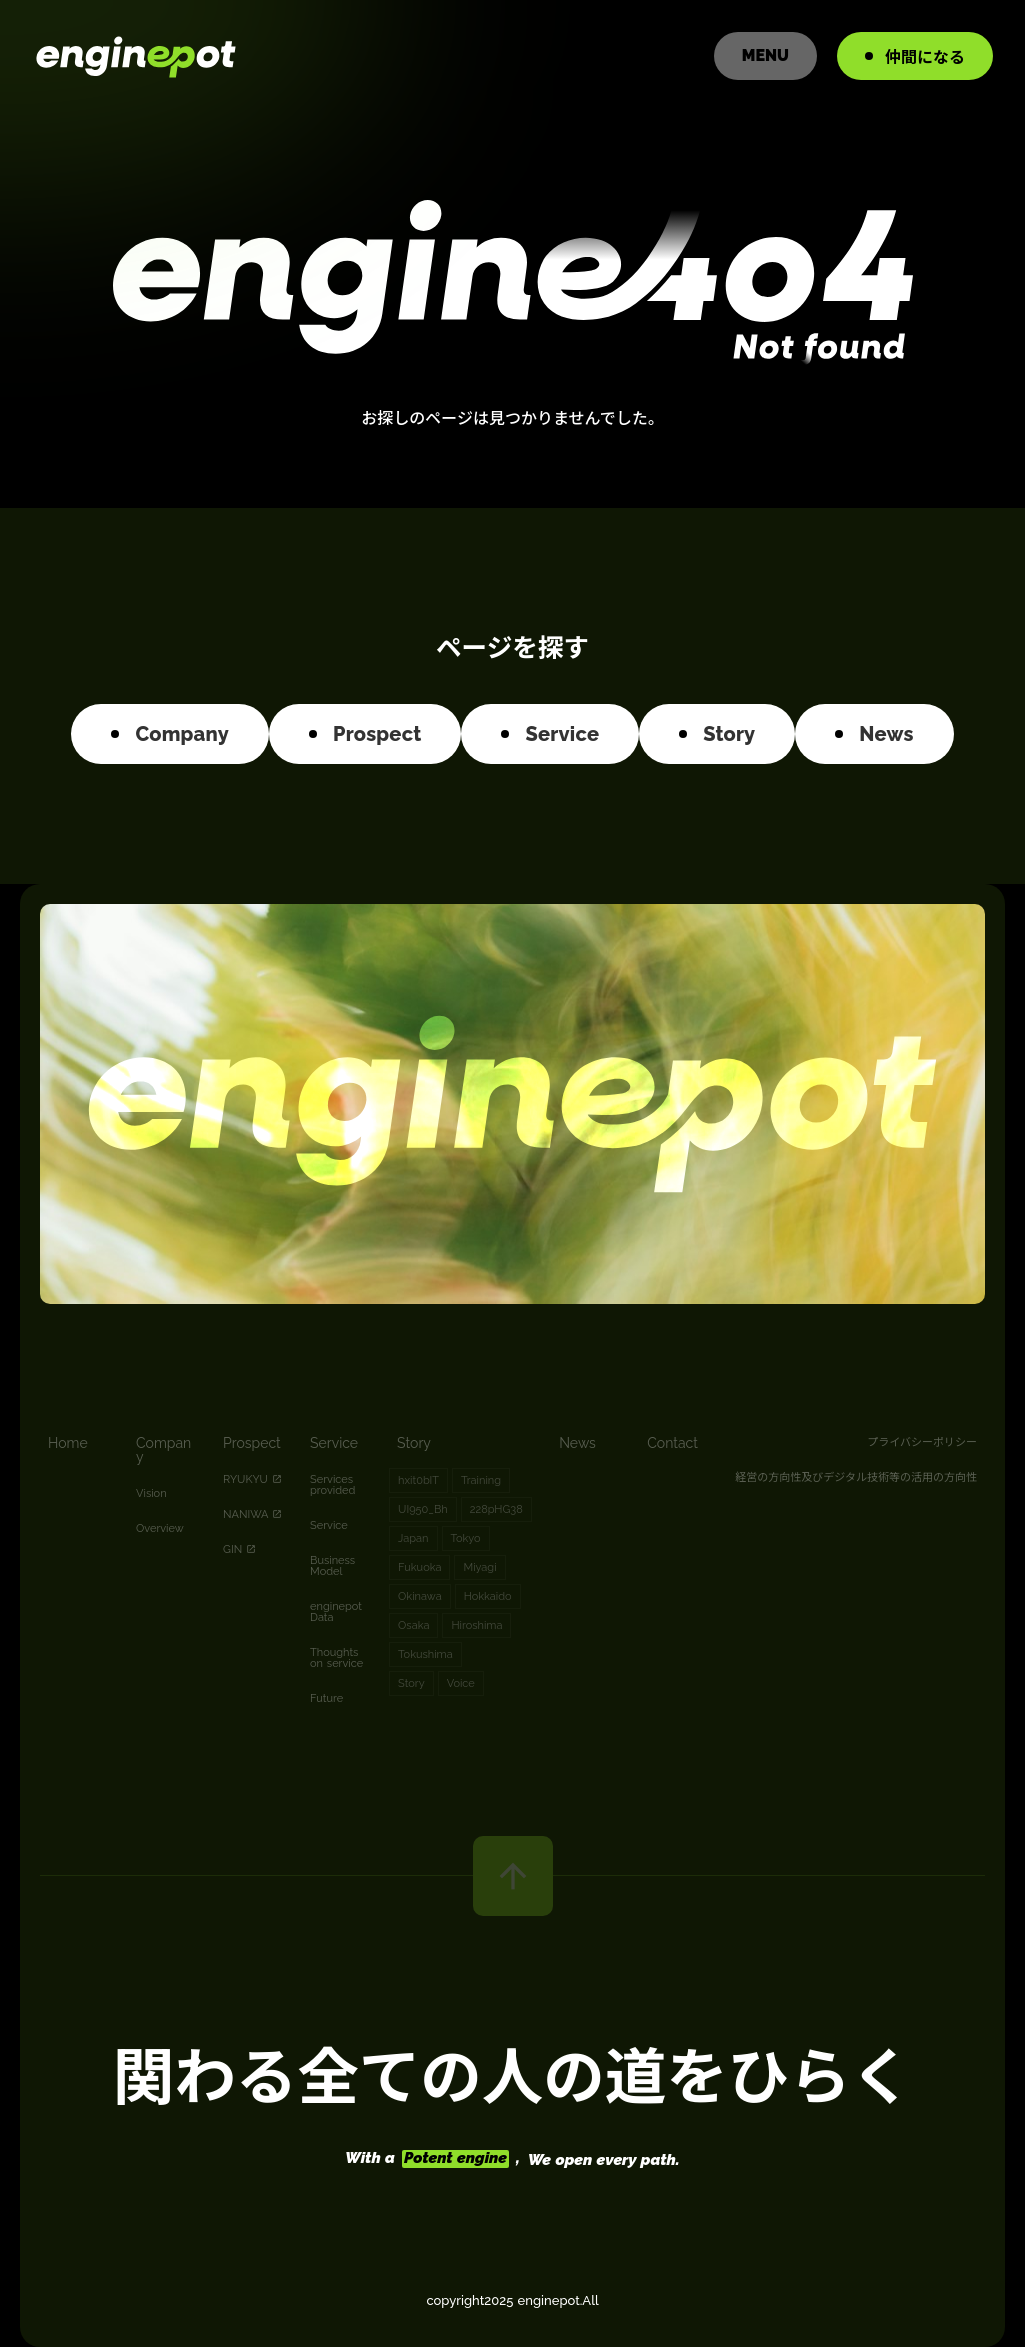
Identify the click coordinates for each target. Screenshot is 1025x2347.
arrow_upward (513, 1876)
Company (163, 1450)
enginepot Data (336, 1612)
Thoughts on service (336, 1658)
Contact (672, 1443)
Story (414, 1443)
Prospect (252, 1443)
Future (326, 1698)
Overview (160, 1528)
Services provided (332, 1485)
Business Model (332, 1566)
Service (334, 1443)
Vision (151, 1493)
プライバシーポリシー (922, 1441)
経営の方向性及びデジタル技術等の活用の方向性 (856, 1476)
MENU (765, 55)
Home (68, 1443)
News (577, 1443)
